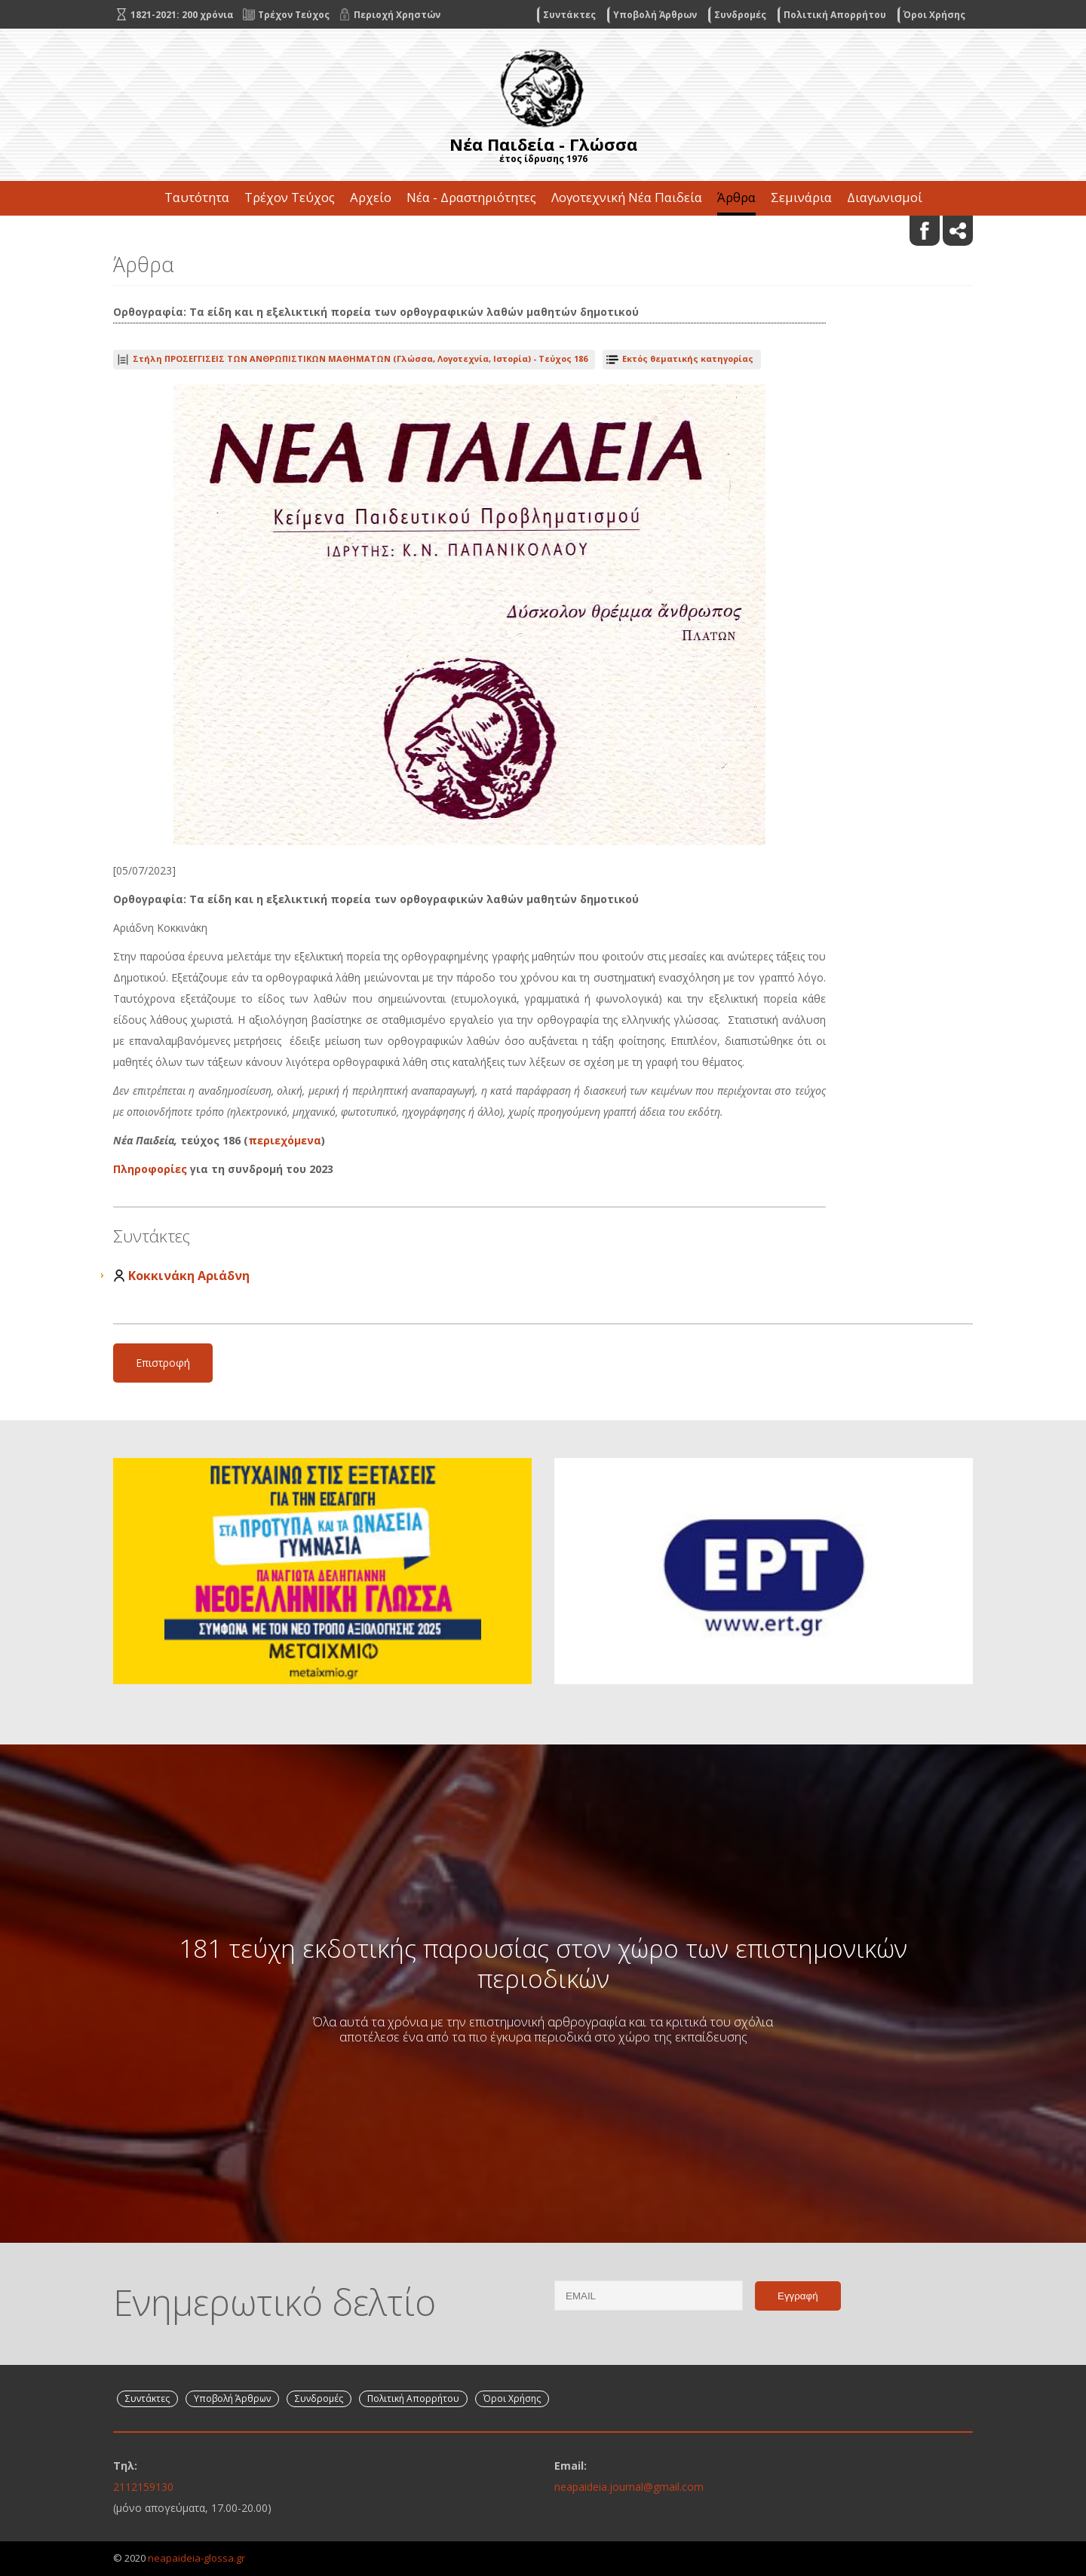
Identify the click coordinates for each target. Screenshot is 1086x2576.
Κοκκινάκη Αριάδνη (189, 1275)
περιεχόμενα (284, 1140)
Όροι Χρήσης (934, 14)
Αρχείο (370, 197)
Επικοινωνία (543, 231)
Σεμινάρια (801, 197)
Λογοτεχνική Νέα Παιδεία (626, 197)
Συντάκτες (569, 14)
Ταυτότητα (196, 197)
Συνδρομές (740, 14)
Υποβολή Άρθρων (655, 14)
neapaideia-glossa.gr (196, 2558)
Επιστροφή (163, 1362)
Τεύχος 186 (360, 358)
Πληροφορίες (151, 1169)
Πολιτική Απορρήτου (835, 14)
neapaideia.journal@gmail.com (629, 2487)
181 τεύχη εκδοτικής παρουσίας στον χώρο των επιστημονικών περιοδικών (543, 1963)
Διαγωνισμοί (884, 197)
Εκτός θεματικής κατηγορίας (687, 358)
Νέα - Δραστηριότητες (471, 197)
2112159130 (143, 2487)
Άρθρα (736, 197)
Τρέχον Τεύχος (289, 197)
